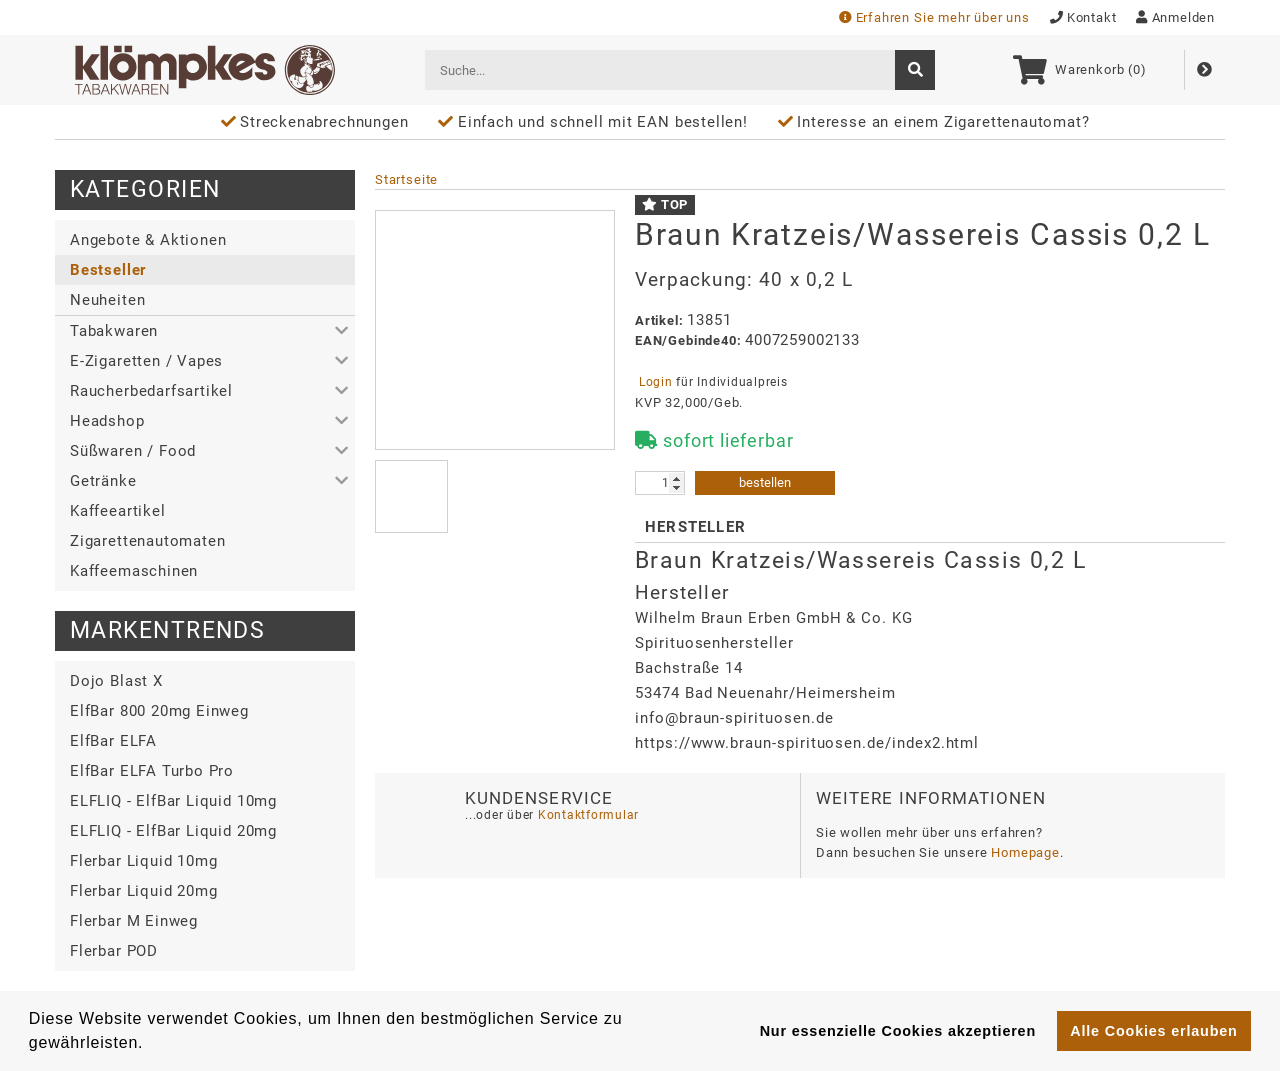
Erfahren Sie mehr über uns (934, 17)
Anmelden (1175, 17)
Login (655, 382)
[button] (205, 331)
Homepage (1025, 852)
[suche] (915, 70)
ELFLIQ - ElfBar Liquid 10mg (173, 801)
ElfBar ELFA (113, 741)
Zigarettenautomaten (147, 541)
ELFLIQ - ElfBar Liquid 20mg (173, 831)
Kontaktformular (586, 815)
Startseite (406, 179)
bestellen (765, 482)
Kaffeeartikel (118, 511)
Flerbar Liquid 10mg (143, 861)
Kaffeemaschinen (134, 571)
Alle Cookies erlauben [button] (1153, 1031)
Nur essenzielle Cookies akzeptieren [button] (898, 1031)
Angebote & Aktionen (148, 240)
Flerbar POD (114, 951)
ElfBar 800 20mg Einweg (159, 711)
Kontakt (1083, 17)
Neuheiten (107, 300)
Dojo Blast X (116, 681)
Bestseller (108, 270)
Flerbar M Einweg (134, 921)
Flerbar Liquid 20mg (143, 891)
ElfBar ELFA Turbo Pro (152, 771)
